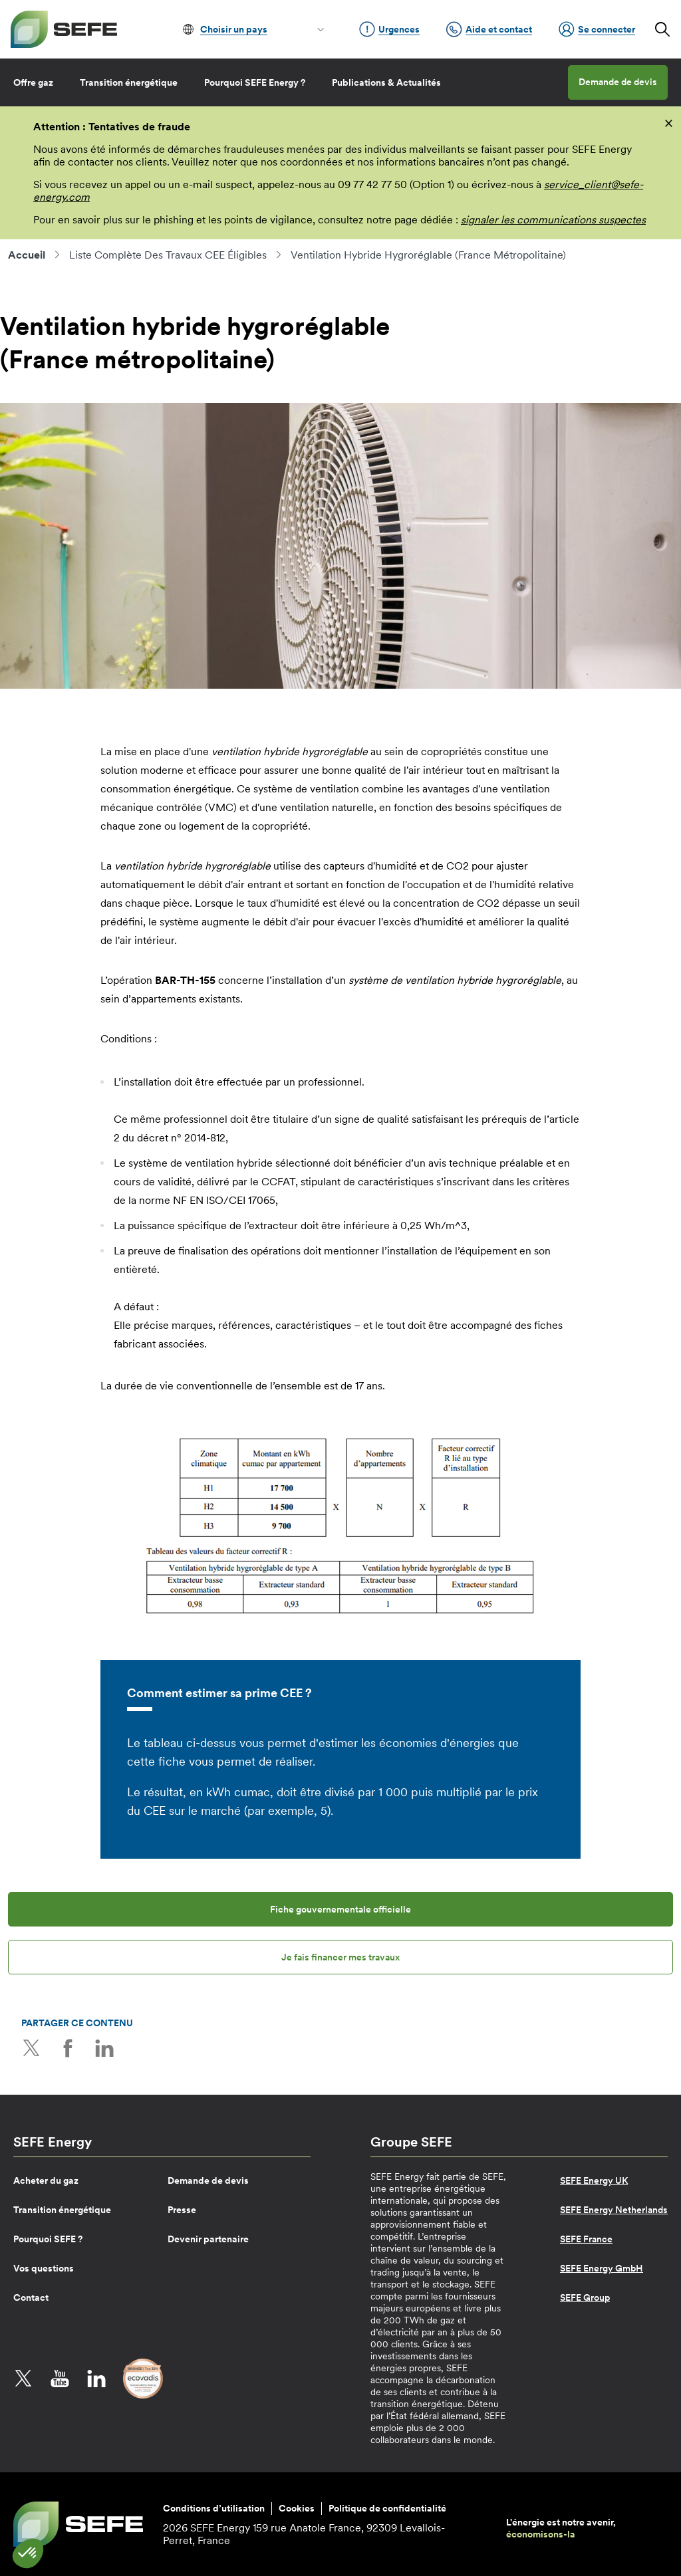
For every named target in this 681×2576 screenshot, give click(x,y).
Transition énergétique (129, 82)
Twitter (31, 2048)
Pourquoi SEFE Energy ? (254, 82)
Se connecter (597, 29)
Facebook (68, 2048)
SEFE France (586, 2239)
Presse (182, 2210)
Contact (31, 2297)
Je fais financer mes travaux (340, 1957)
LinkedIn (104, 2048)
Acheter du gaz (45, 2180)
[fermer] (669, 122)
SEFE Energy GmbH (601, 2268)
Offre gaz (33, 82)
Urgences (389, 29)
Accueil (26, 254)
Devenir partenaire (208, 2239)
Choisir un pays (233, 29)
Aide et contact (489, 29)
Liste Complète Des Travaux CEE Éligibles (168, 254)
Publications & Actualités (386, 82)
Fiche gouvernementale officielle (340, 1909)
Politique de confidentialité (387, 2508)
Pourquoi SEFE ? (47, 2239)
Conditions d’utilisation (214, 2508)
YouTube (60, 2379)
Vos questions (43, 2268)
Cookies (297, 2508)
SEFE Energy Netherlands (614, 2210)
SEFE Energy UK (594, 2180)
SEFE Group (585, 2297)
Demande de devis (618, 82)
